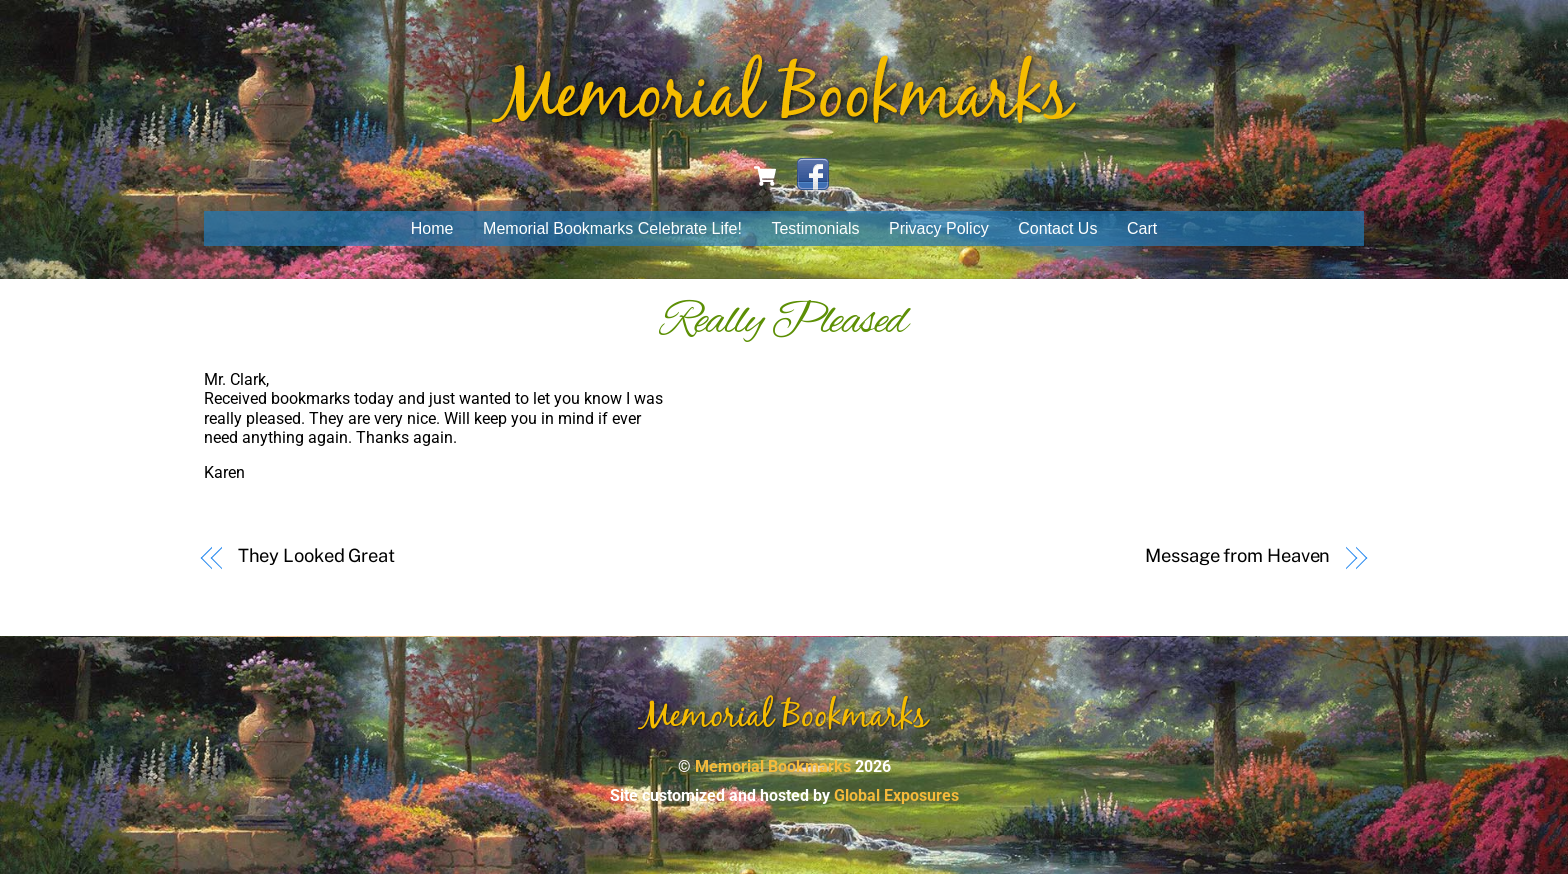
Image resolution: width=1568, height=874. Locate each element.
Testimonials (815, 228)
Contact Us (1057, 228)
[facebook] (813, 174)
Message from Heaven (1237, 555)
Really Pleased (784, 322)
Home (432, 228)
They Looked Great (316, 555)
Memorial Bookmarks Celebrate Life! (612, 228)
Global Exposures (896, 795)
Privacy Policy (939, 228)
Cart (1142, 228)
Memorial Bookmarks (773, 766)
